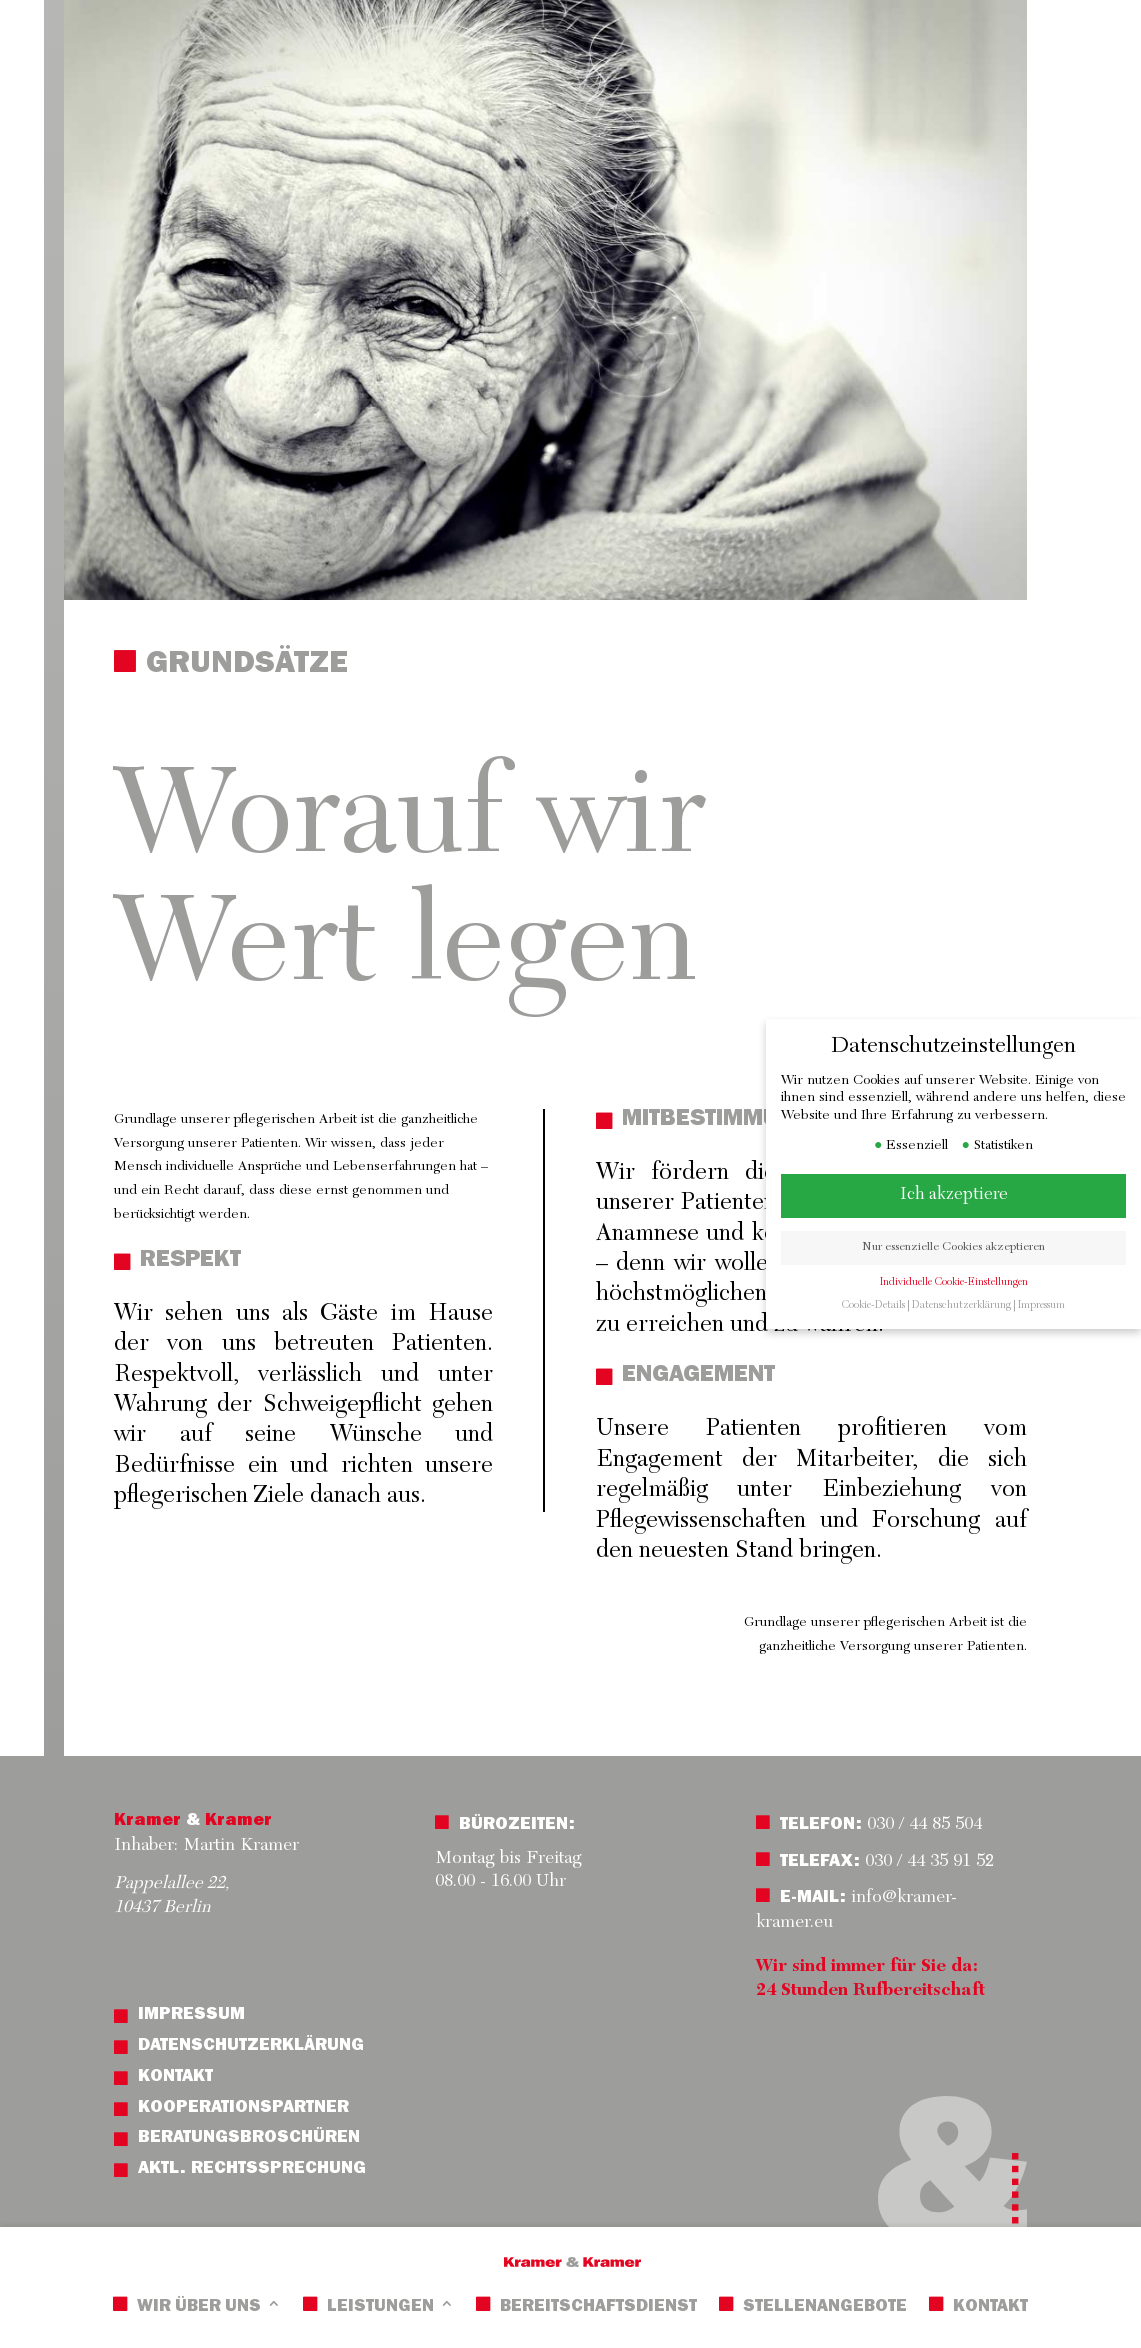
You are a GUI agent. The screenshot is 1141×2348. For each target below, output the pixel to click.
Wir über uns (199, 2308)
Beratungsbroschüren (249, 2139)
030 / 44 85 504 (922, 1825)
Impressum (191, 2016)
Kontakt (990, 2308)
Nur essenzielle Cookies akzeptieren (962, 1247)
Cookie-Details (882, 1305)
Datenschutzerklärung (251, 2047)
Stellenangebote (825, 2308)
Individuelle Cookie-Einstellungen (963, 1282)
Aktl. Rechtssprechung (252, 2170)
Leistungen (380, 2308)
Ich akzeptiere (963, 1195)
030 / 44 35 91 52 (929, 1862)
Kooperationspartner (243, 2109)
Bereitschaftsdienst (598, 2308)
